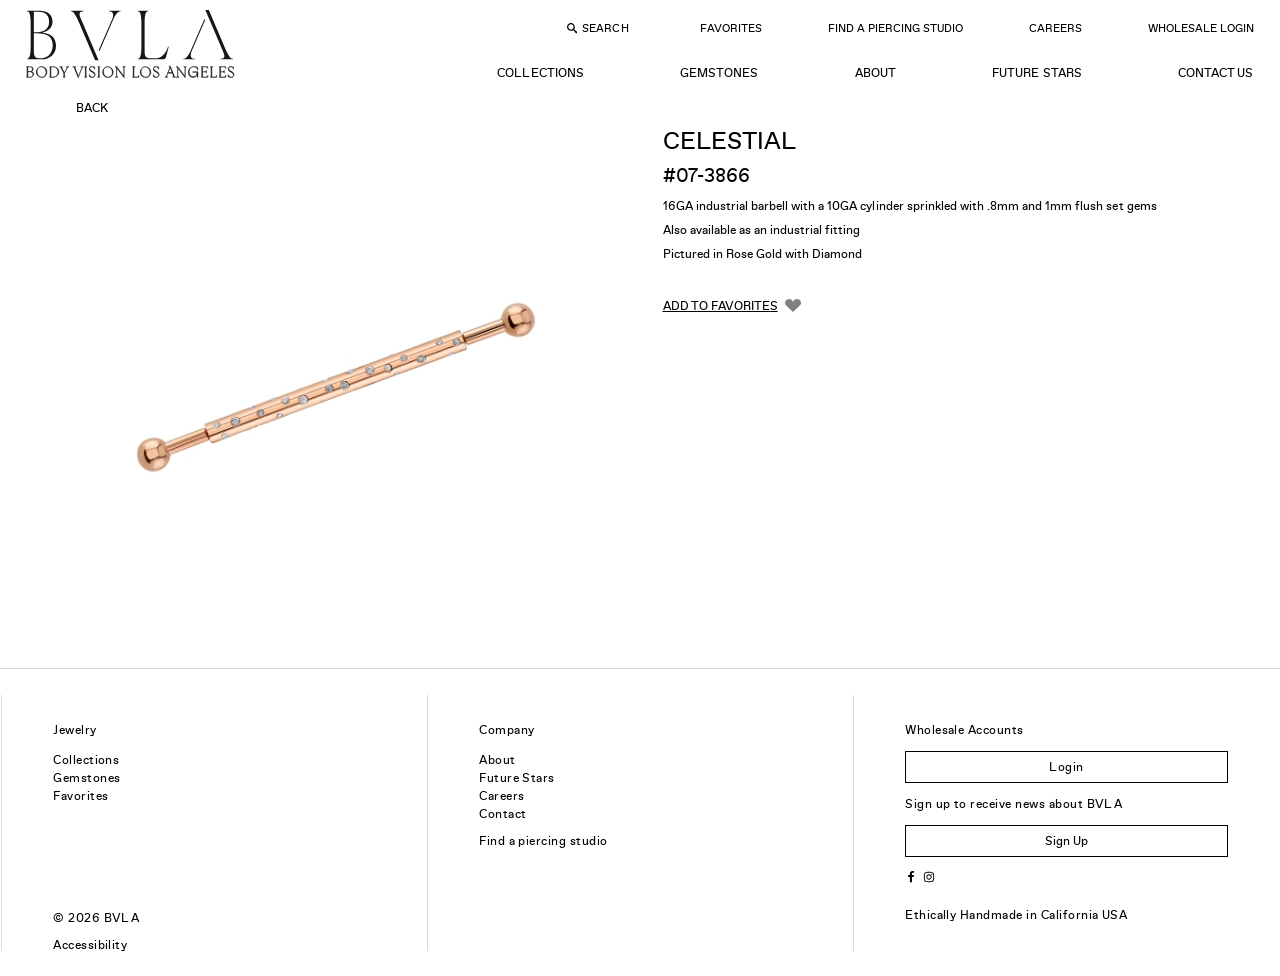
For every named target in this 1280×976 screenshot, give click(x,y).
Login (1066, 767)
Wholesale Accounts (964, 730)
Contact (502, 814)
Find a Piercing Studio (895, 28)
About (875, 73)
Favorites (731, 28)
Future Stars (1036, 73)
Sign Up (1066, 841)
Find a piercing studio (543, 841)
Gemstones (719, 73)
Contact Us (1215, 73)
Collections (540, 73)
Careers (1055, 28)
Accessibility (90, 945)
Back (92, 108)
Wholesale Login (1201, 28)
